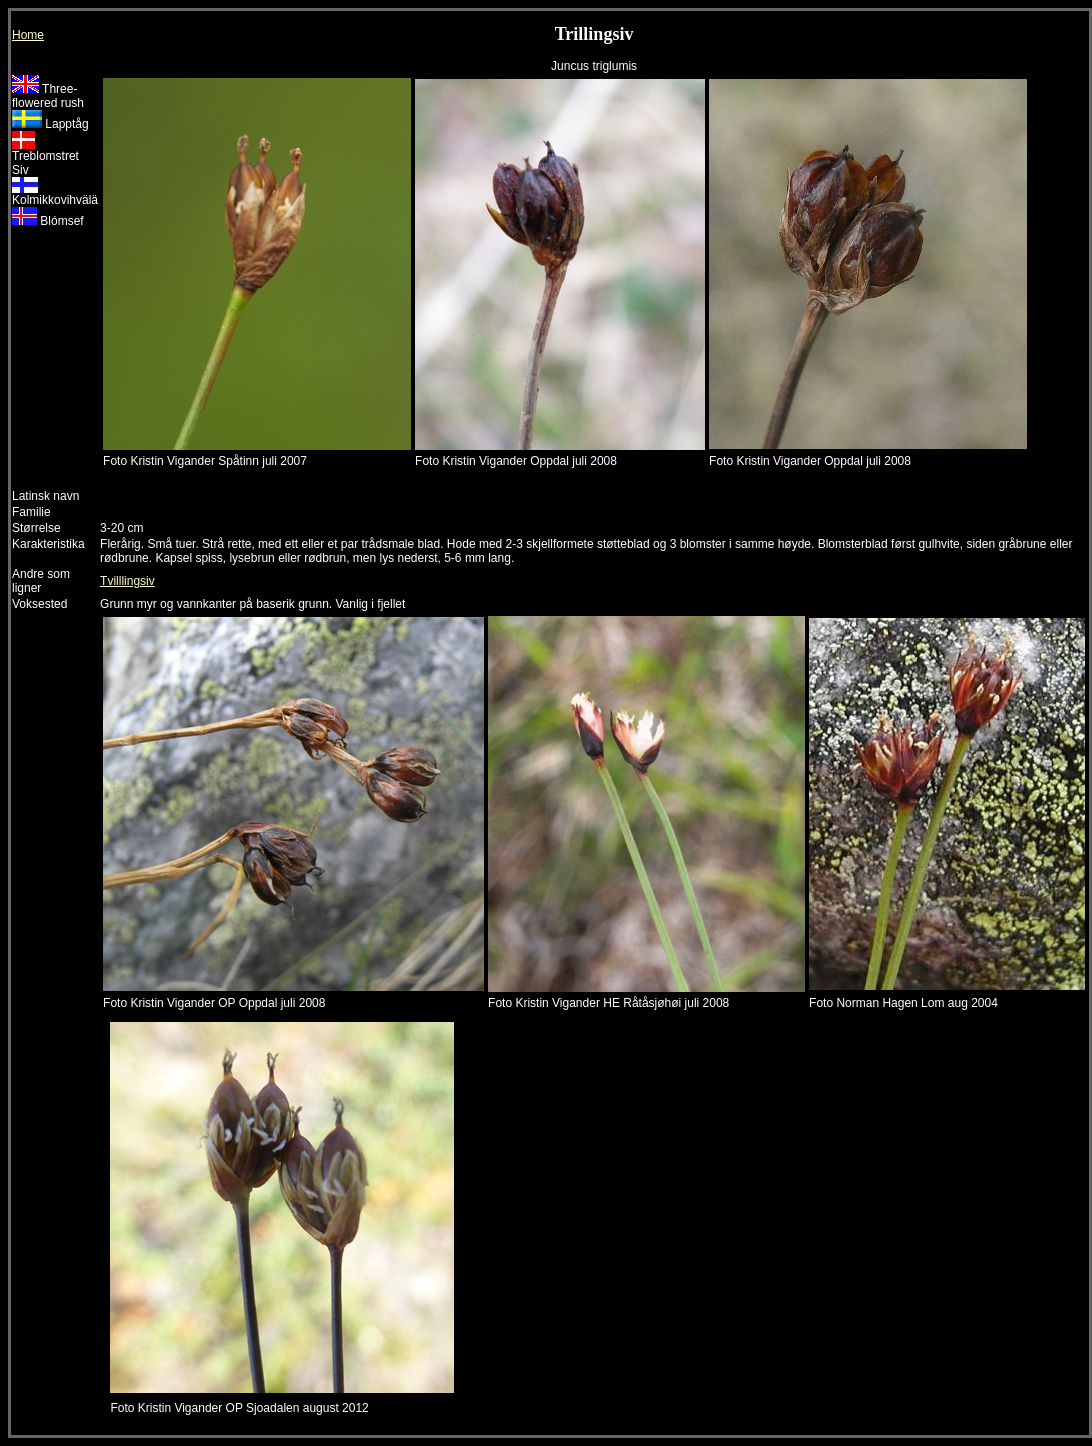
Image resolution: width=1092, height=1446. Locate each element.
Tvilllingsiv (127, 581)
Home (28, 35)
